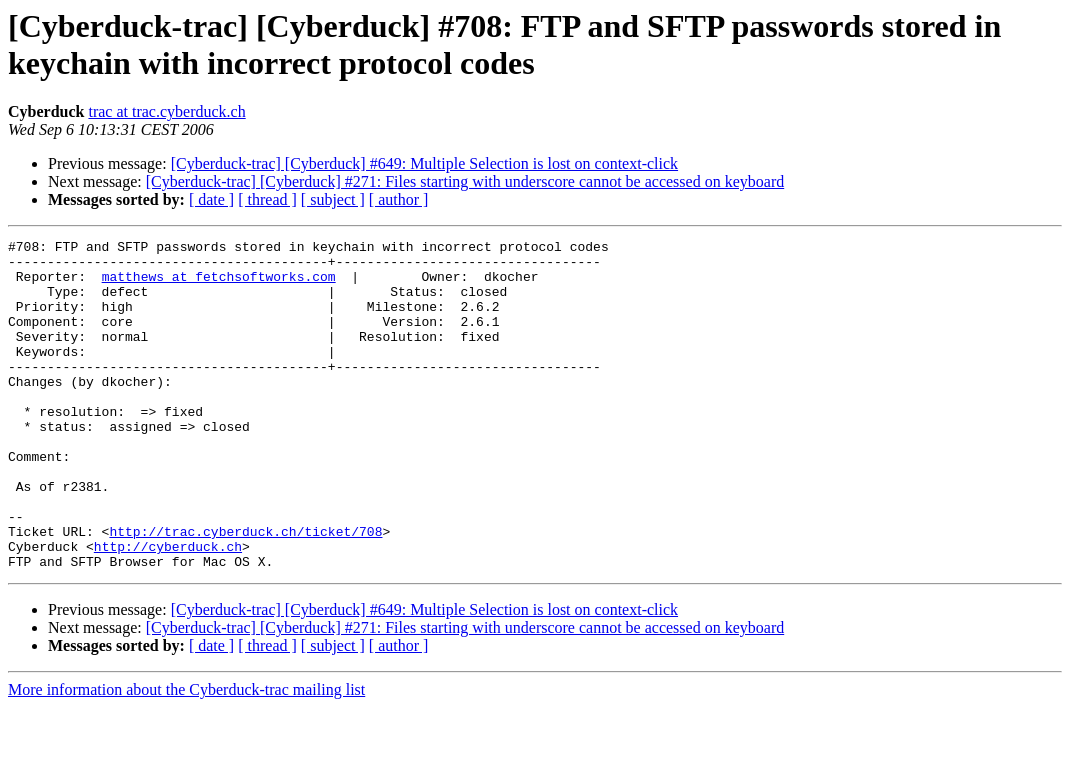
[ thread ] (267, 199)
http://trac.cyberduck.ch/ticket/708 (245, 591)
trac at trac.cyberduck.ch (166, 111)
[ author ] (399, 199)
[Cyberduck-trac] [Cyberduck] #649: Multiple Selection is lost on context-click (424, 163)
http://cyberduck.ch (168, 609)
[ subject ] (333, 199)
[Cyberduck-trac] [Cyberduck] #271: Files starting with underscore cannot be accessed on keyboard (465, 181)
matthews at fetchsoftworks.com (219, 285)
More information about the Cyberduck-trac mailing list (186, 755)
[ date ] (211, 199)
